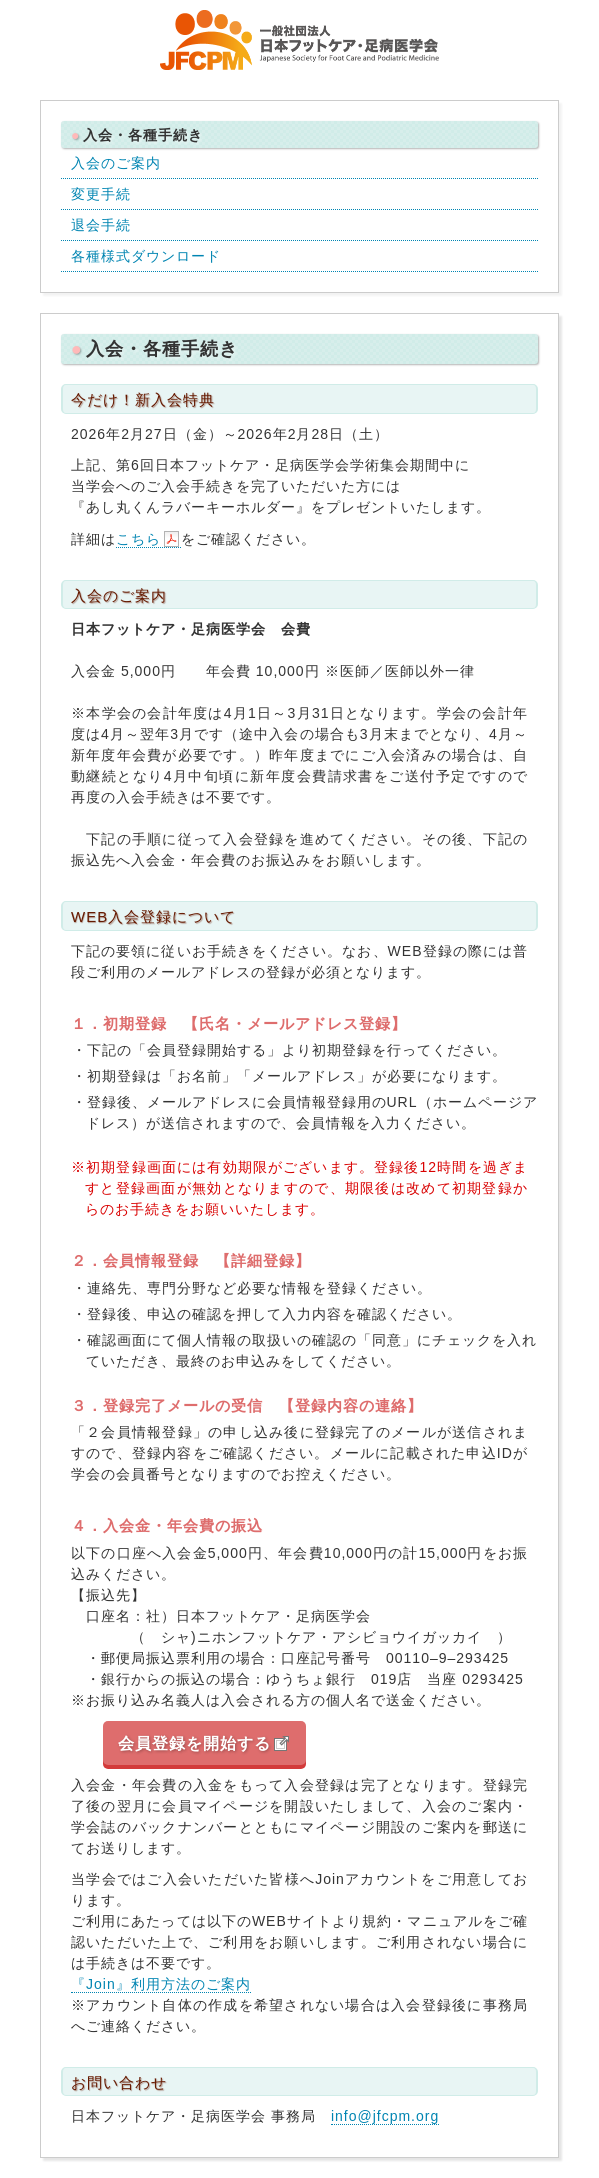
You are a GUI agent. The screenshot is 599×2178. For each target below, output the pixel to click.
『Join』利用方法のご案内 (161, 1984)
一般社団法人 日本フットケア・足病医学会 (300, 40)
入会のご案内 (116, 163)
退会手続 (101, 225)
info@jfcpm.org (385, 2116)
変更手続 (101, 194)
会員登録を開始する (194, 1743)
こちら (138, 539)
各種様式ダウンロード (146, 256)
